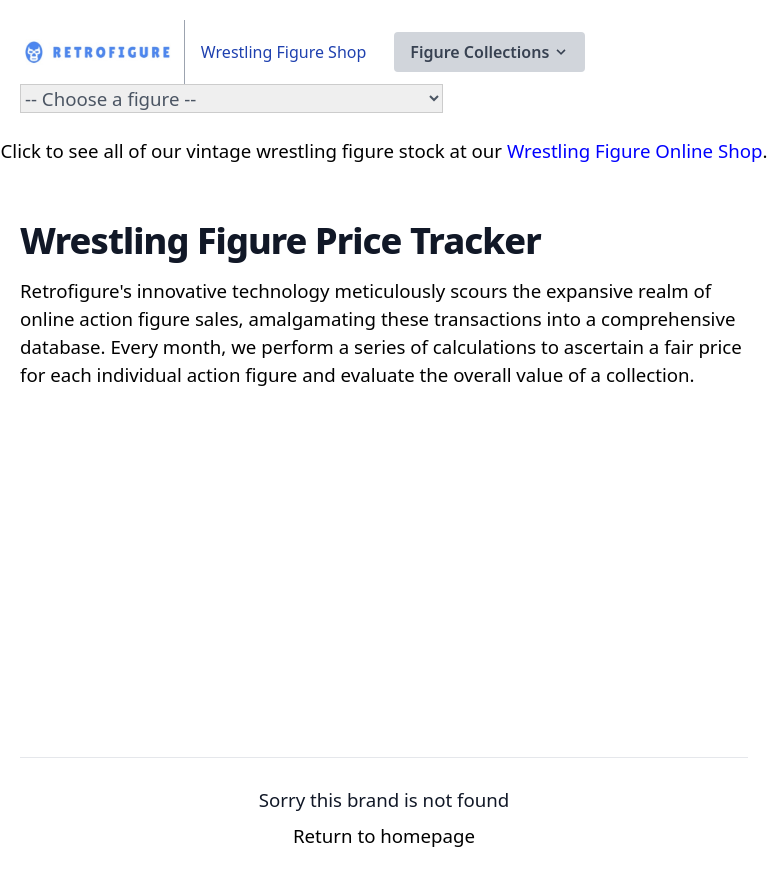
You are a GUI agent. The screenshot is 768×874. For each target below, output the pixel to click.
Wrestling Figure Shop (283, 52)
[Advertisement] (384, 589)
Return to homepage (384, 835)
